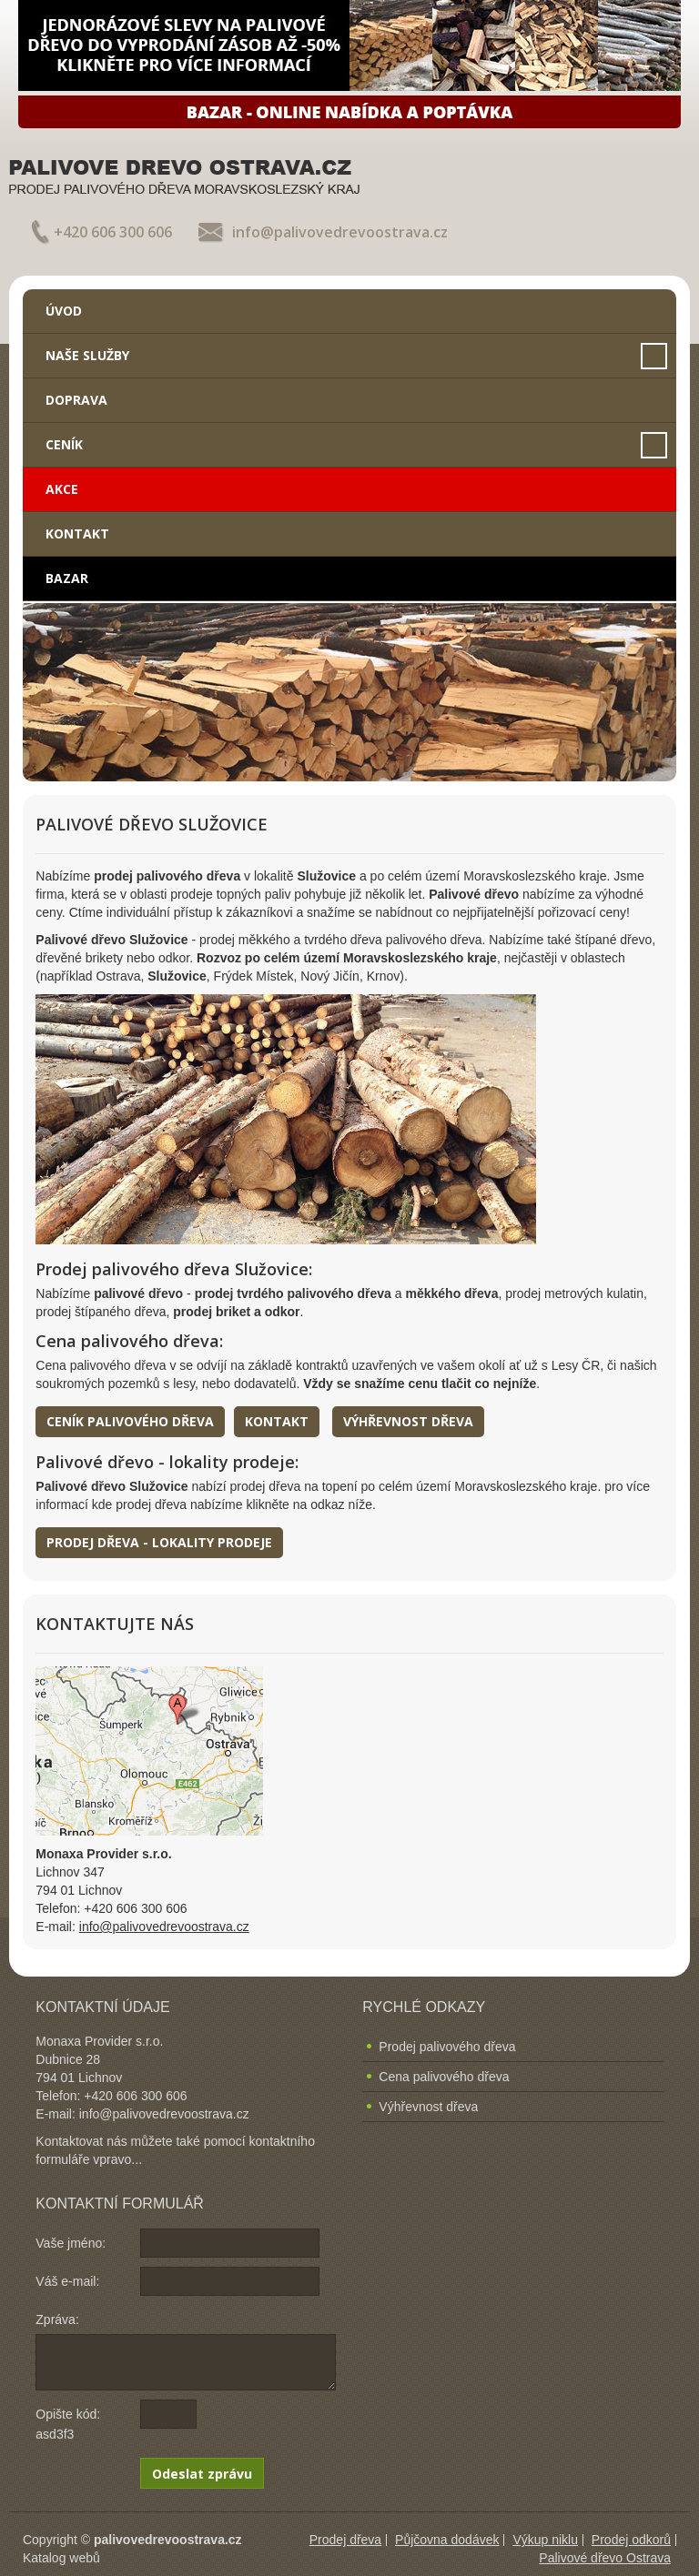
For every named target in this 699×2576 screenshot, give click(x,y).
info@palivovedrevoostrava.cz (340, 232)
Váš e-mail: (67, 2281)
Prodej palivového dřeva (447, 2046)
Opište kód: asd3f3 (67, 2424)
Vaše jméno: (70, 2243)
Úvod (64, 310)
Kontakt (77, 533)
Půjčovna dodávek (447, 2539)
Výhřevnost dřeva (408, 1421)
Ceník (64, 444)
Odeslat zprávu (202, 2473)
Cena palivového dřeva (444, 2076)
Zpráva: (56, 2319)
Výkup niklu (545, 2539)
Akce (62, 489)
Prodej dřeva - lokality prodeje (159, 1542)
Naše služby (87, 355)
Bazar (67, 578)
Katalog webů (61, 2558)
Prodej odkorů (631, 2539)
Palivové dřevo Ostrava (605, 2558)
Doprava (76, 399)
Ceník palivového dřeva (130, 1421)
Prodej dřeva (345, 2539)
